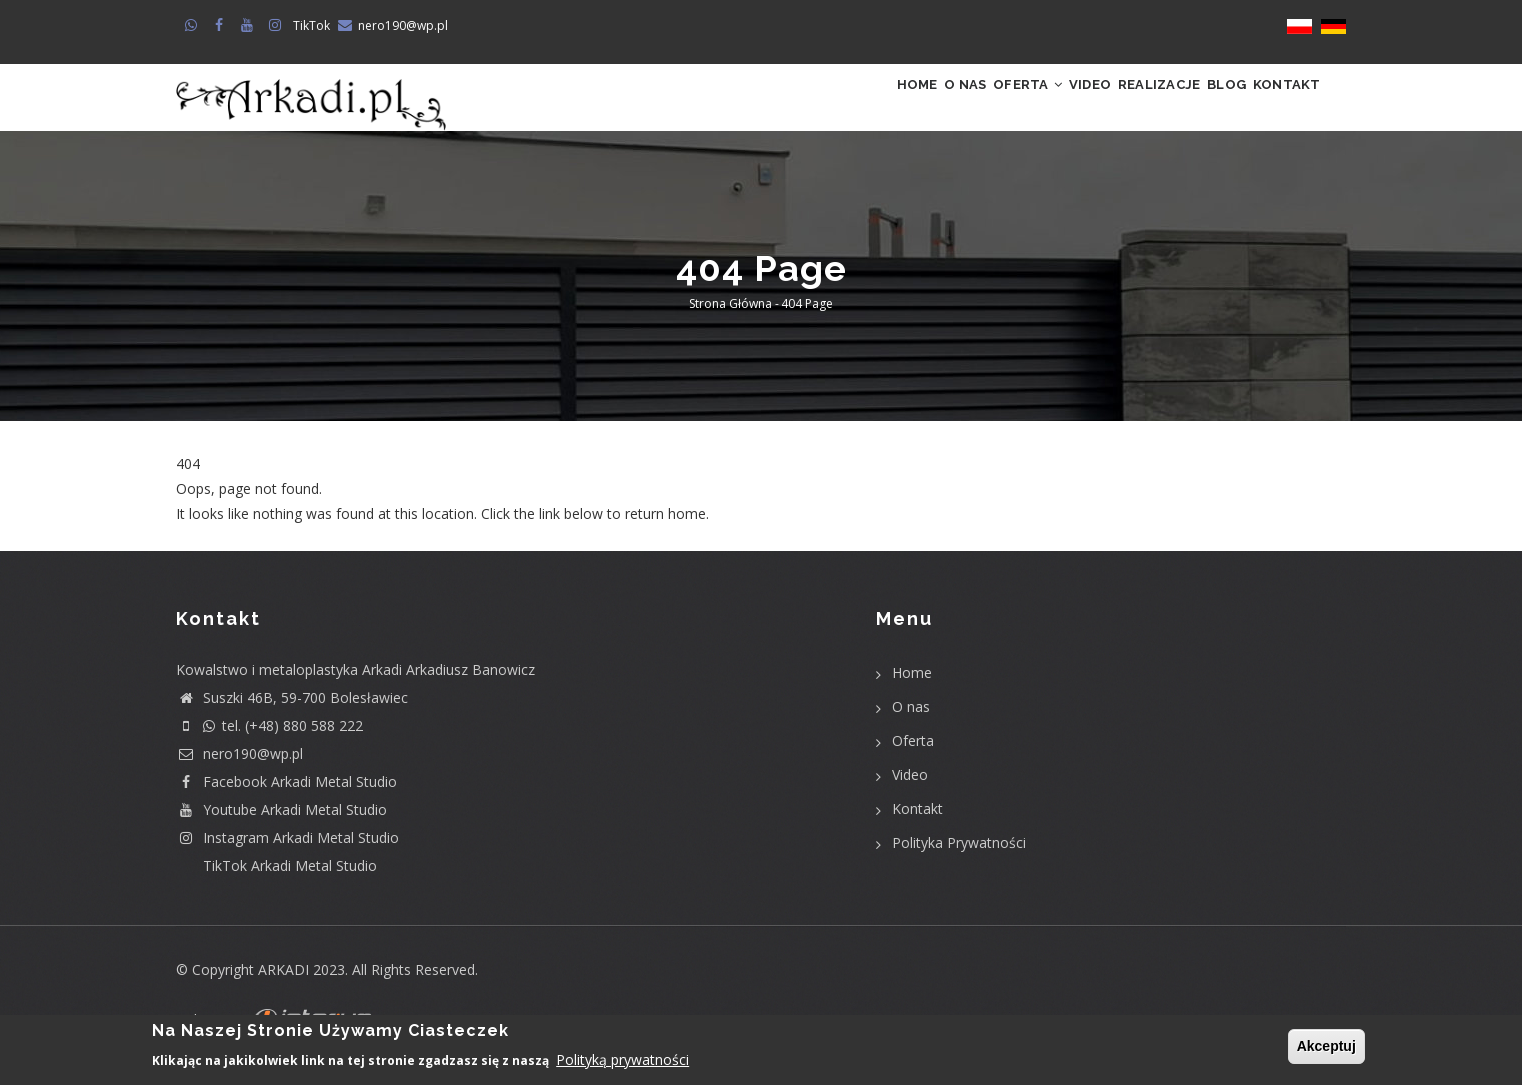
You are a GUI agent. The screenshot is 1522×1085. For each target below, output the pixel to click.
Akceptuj (1326, 1047)
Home (774, 107)
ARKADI (283, 989)
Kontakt (1275, 107)
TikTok (311, 25)
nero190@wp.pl (403, 25)
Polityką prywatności (622, 1061)
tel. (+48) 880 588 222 (269, 745)
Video (1012, 107)
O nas (843, 107)
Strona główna (730, 324)
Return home (218, 559)
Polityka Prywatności (959, 862)
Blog (1194, 107)
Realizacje (1104, 107)
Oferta (927, 107)
